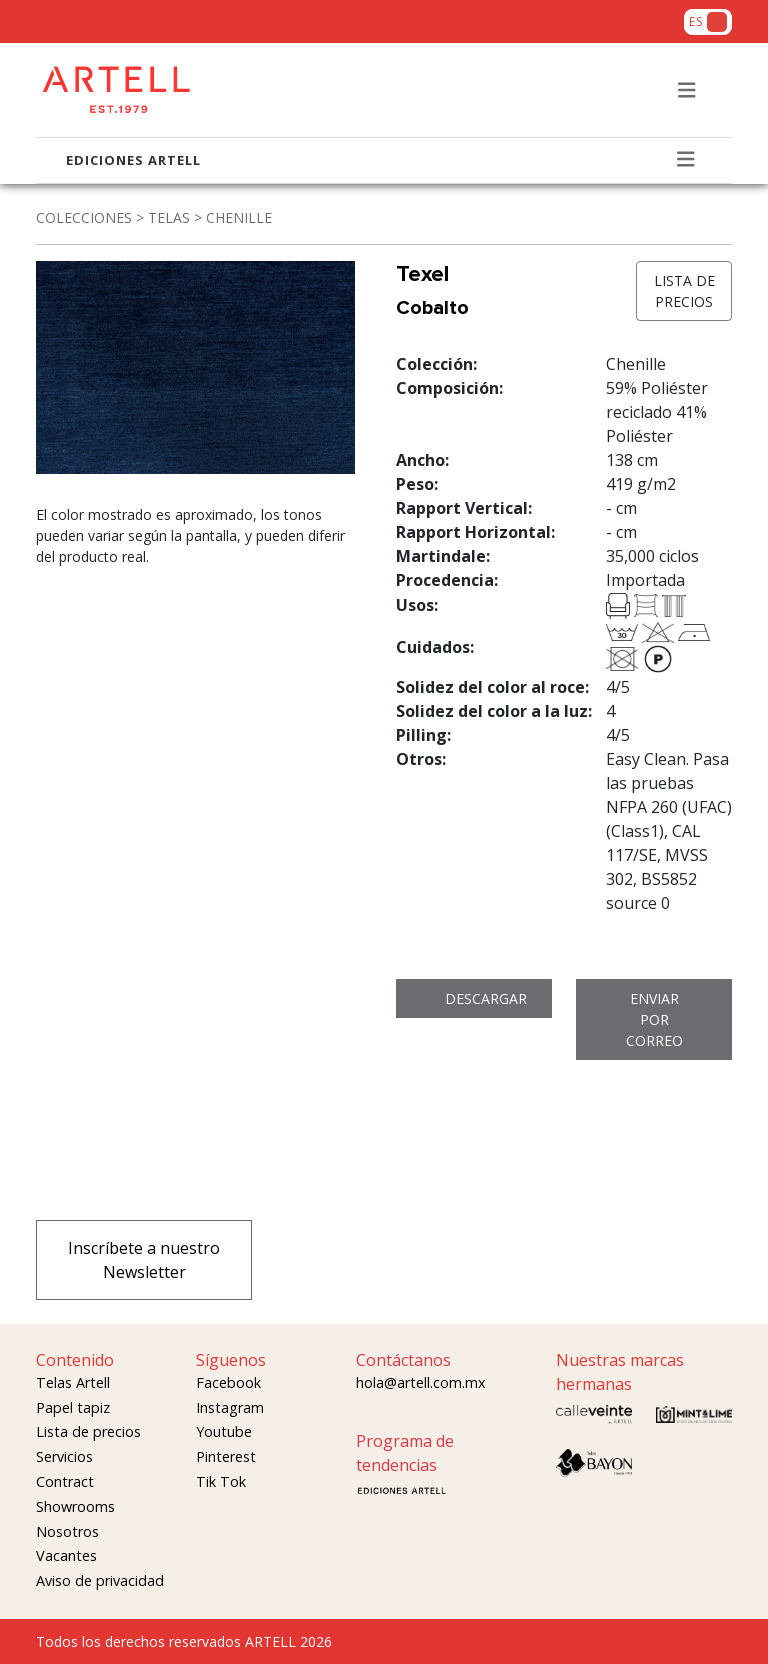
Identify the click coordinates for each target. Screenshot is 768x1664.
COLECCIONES (84, 217)
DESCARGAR (486, 998)
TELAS (169, 217)
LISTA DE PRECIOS (684, 291)
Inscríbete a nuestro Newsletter (144, 1260)
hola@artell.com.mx (421, 1382)
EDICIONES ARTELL (133, 160)
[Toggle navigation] (687, 90)
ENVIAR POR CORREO (654, 1019)
